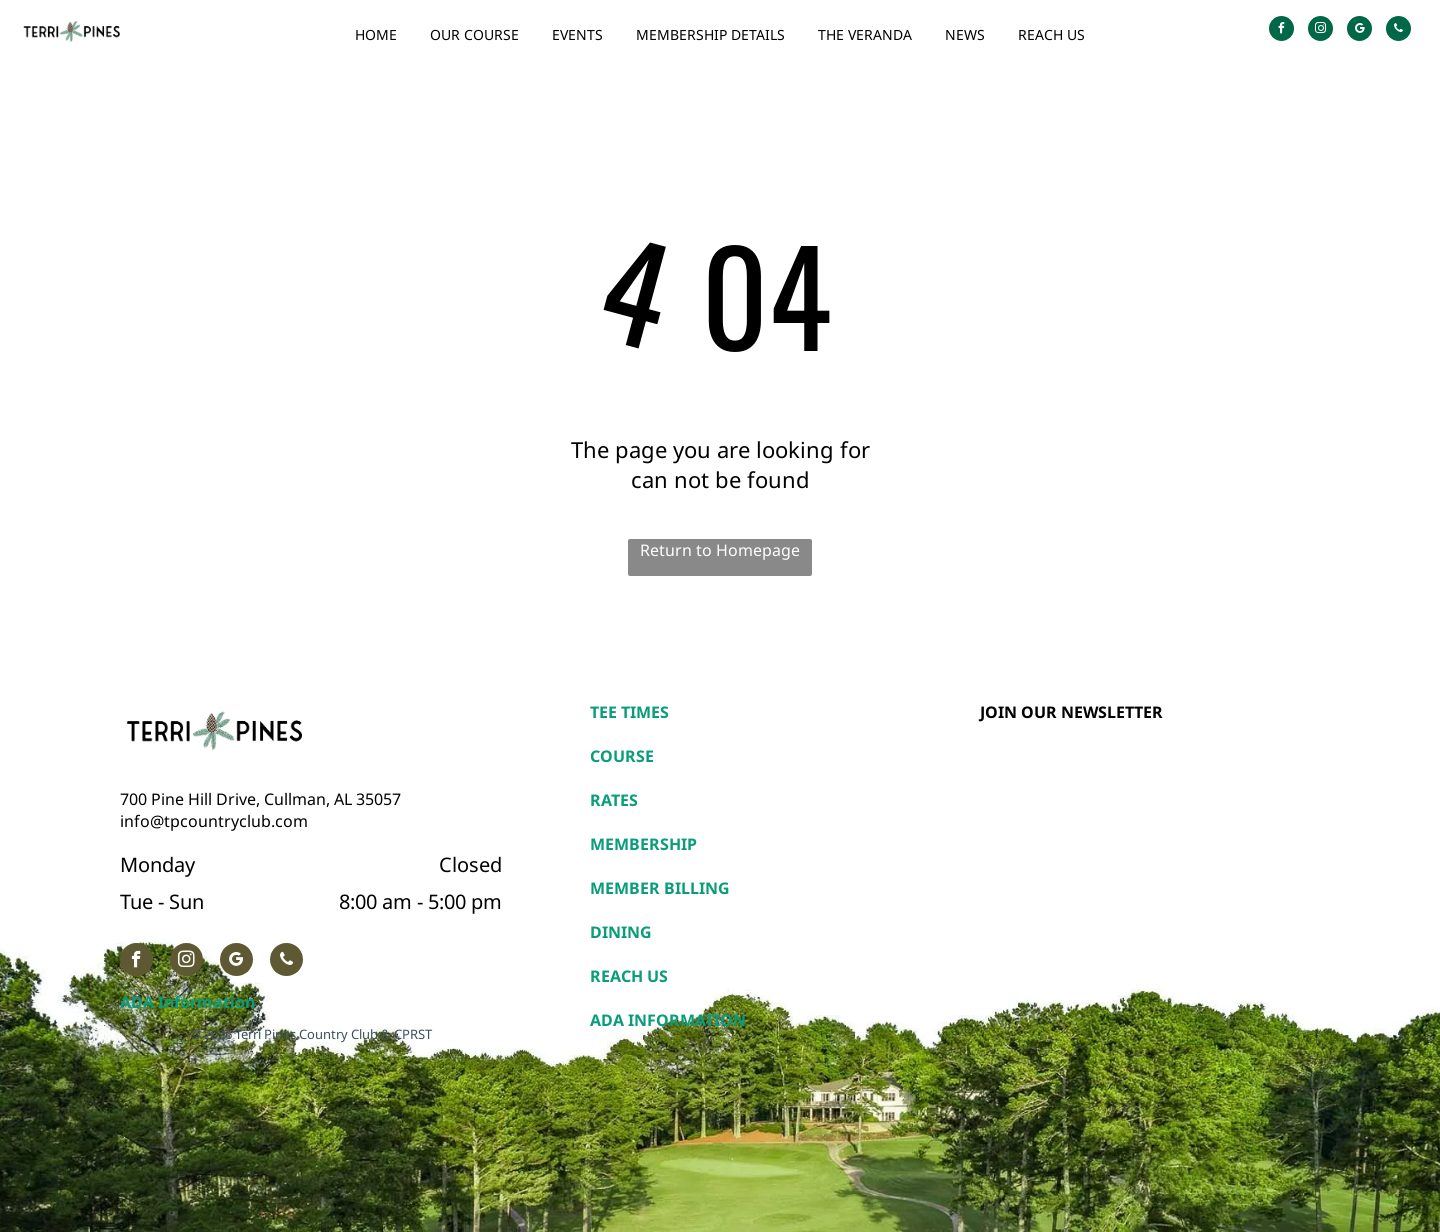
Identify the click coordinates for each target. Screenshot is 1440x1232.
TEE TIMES (629, 712)
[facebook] (1281, 31)
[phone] (1398, 31)
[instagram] (1320, 31)
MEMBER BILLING (660, 888)
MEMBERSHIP (643, 844)
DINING (621, 932)
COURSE (622, 756)
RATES (614, 800)
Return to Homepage (720, 550)
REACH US (629, 976)
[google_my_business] (1359, 31)
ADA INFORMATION (668, 1020)
